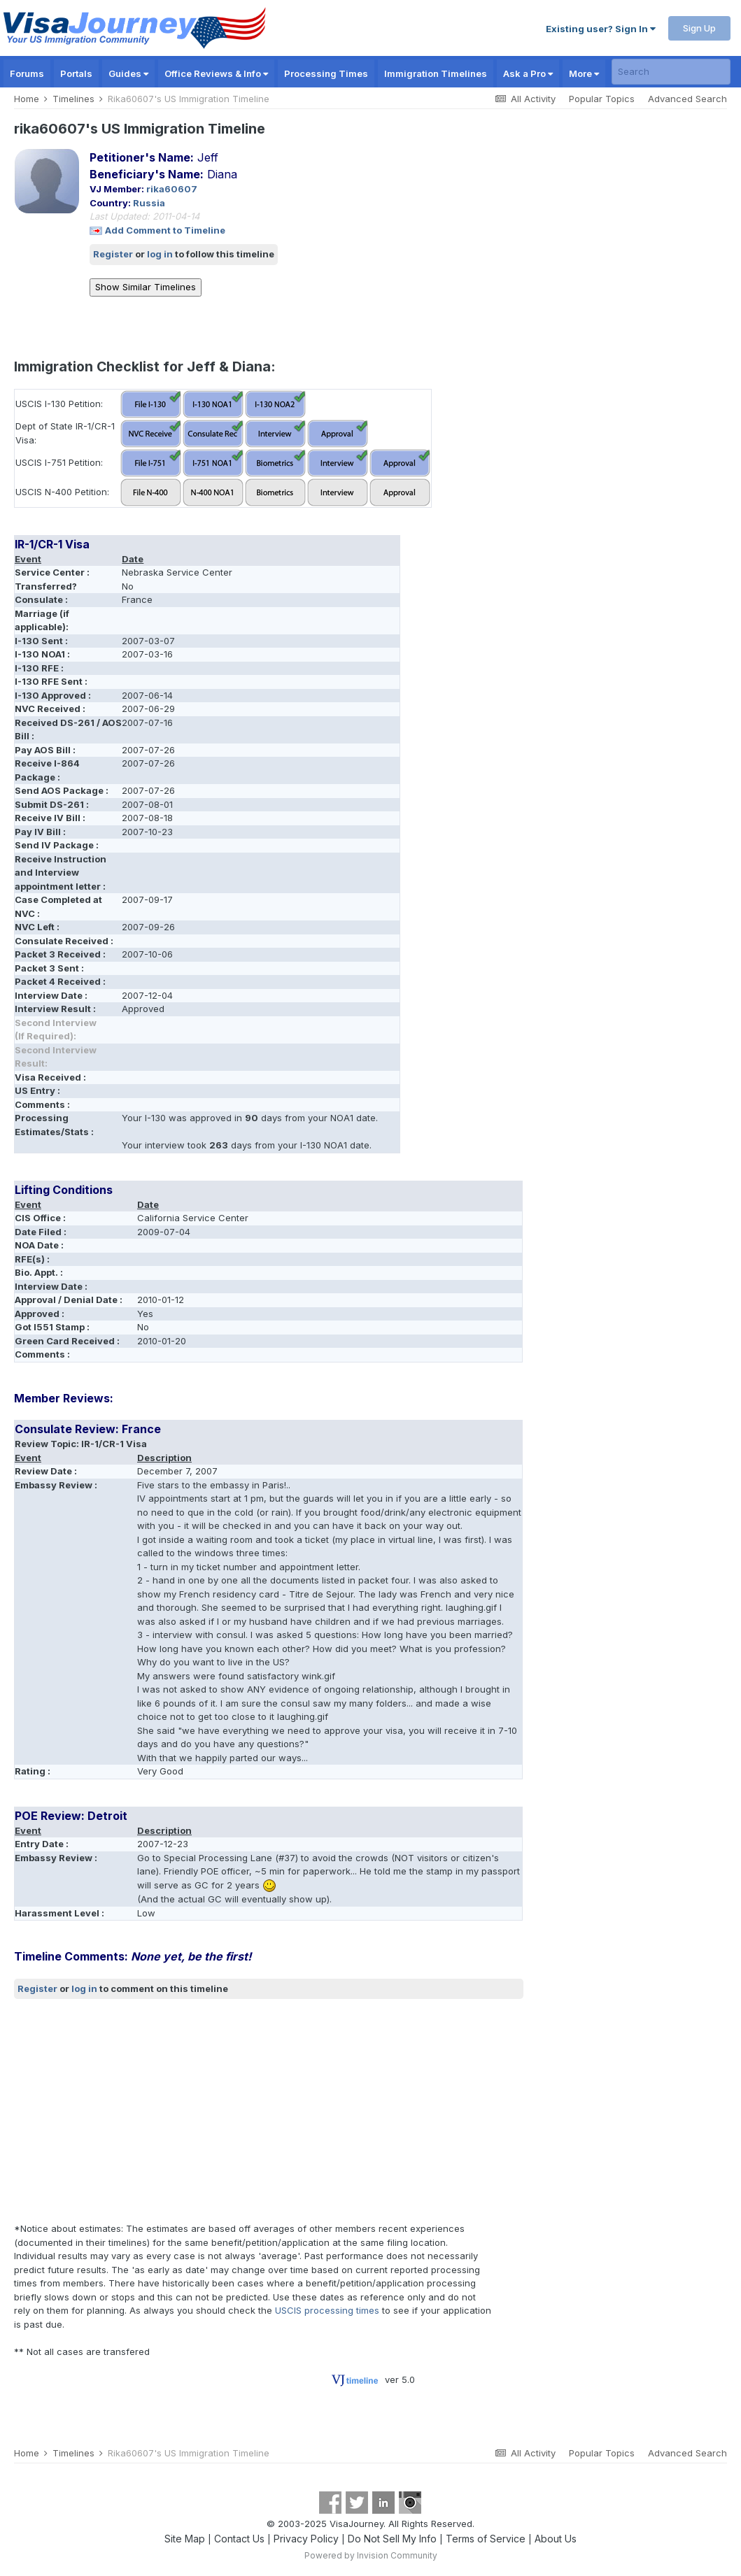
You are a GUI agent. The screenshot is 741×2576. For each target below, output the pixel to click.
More (584, 73)
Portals (76, 73)
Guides (128, 73)
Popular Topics (602, 98)
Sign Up (699, 28)
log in (160, 253)
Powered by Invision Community (370, 2555)
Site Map (184, 2539)
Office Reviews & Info (216, 73)
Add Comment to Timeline (165, 230)
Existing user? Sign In (601, 28)
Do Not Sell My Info (392, 2539)
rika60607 (171, 188)
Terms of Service (485, 2539)
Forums (27, 73)
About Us (556, 2539)
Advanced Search (687, 98)
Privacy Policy (306, 2539)
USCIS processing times (327, 2310)
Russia (149, 202)
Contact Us (239, 2539)
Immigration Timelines (435, 73)
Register (113, 253)
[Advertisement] (268, 2111)
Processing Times (326, 73)
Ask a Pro (528, 73)
